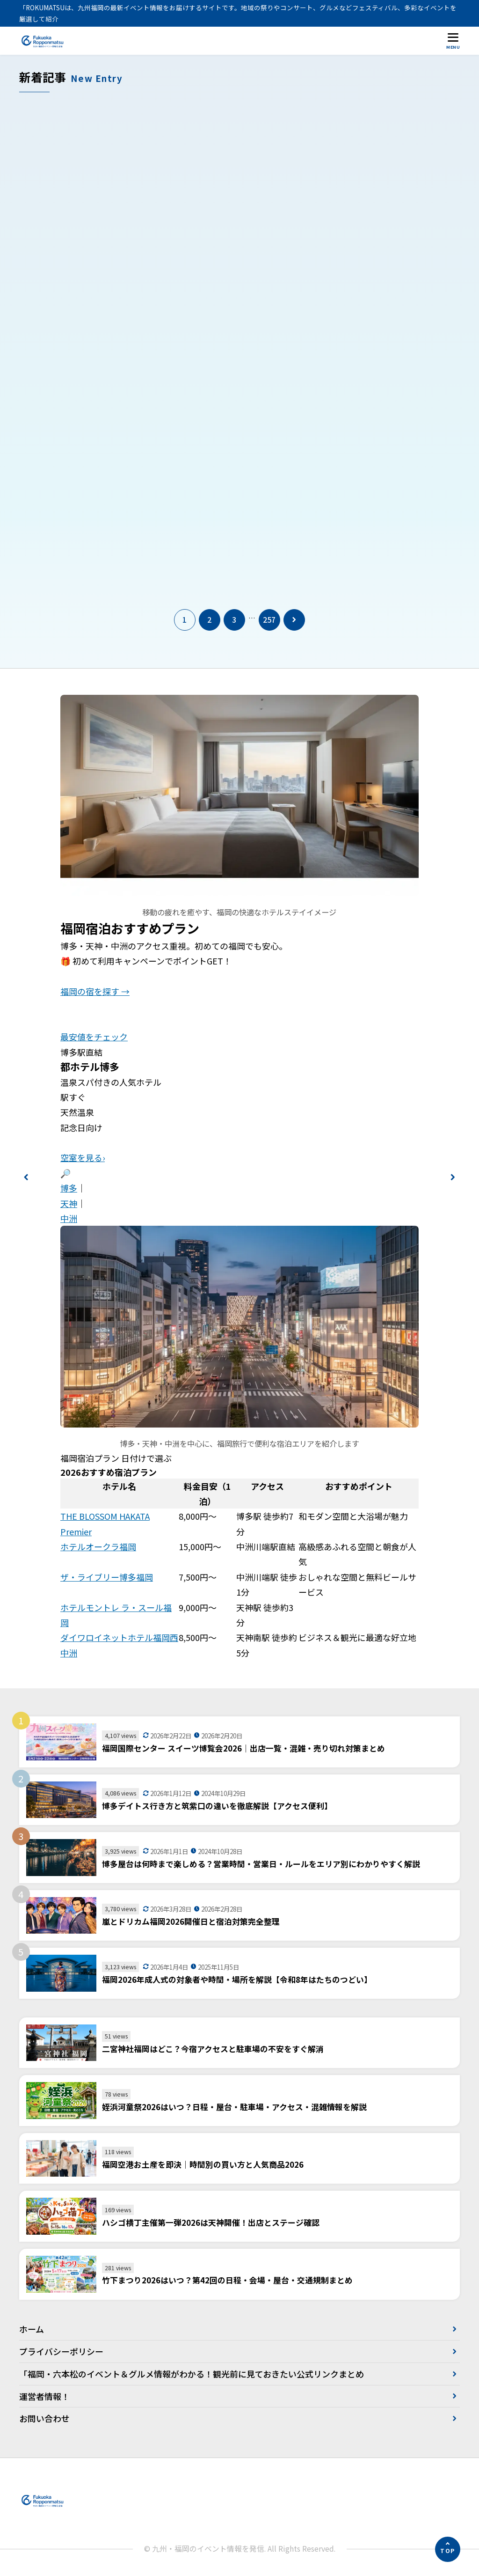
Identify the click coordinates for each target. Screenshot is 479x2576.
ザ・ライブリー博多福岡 (106, 1578)
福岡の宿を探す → (95, 992)
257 (269, 620)
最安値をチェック (94, 1038)
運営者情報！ (44, 2397)
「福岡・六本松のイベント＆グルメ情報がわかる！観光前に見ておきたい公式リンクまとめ (191, 2375)
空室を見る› (82, 1159)
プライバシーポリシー (61, 2353)
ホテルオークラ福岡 (98, 1548)
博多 (68, 1189)
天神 (68, 1204)
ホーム (31, 2330)
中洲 (68, 1220)
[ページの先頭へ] (447, 2549)
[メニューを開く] (453, 40)
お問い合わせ (44, 2420)
